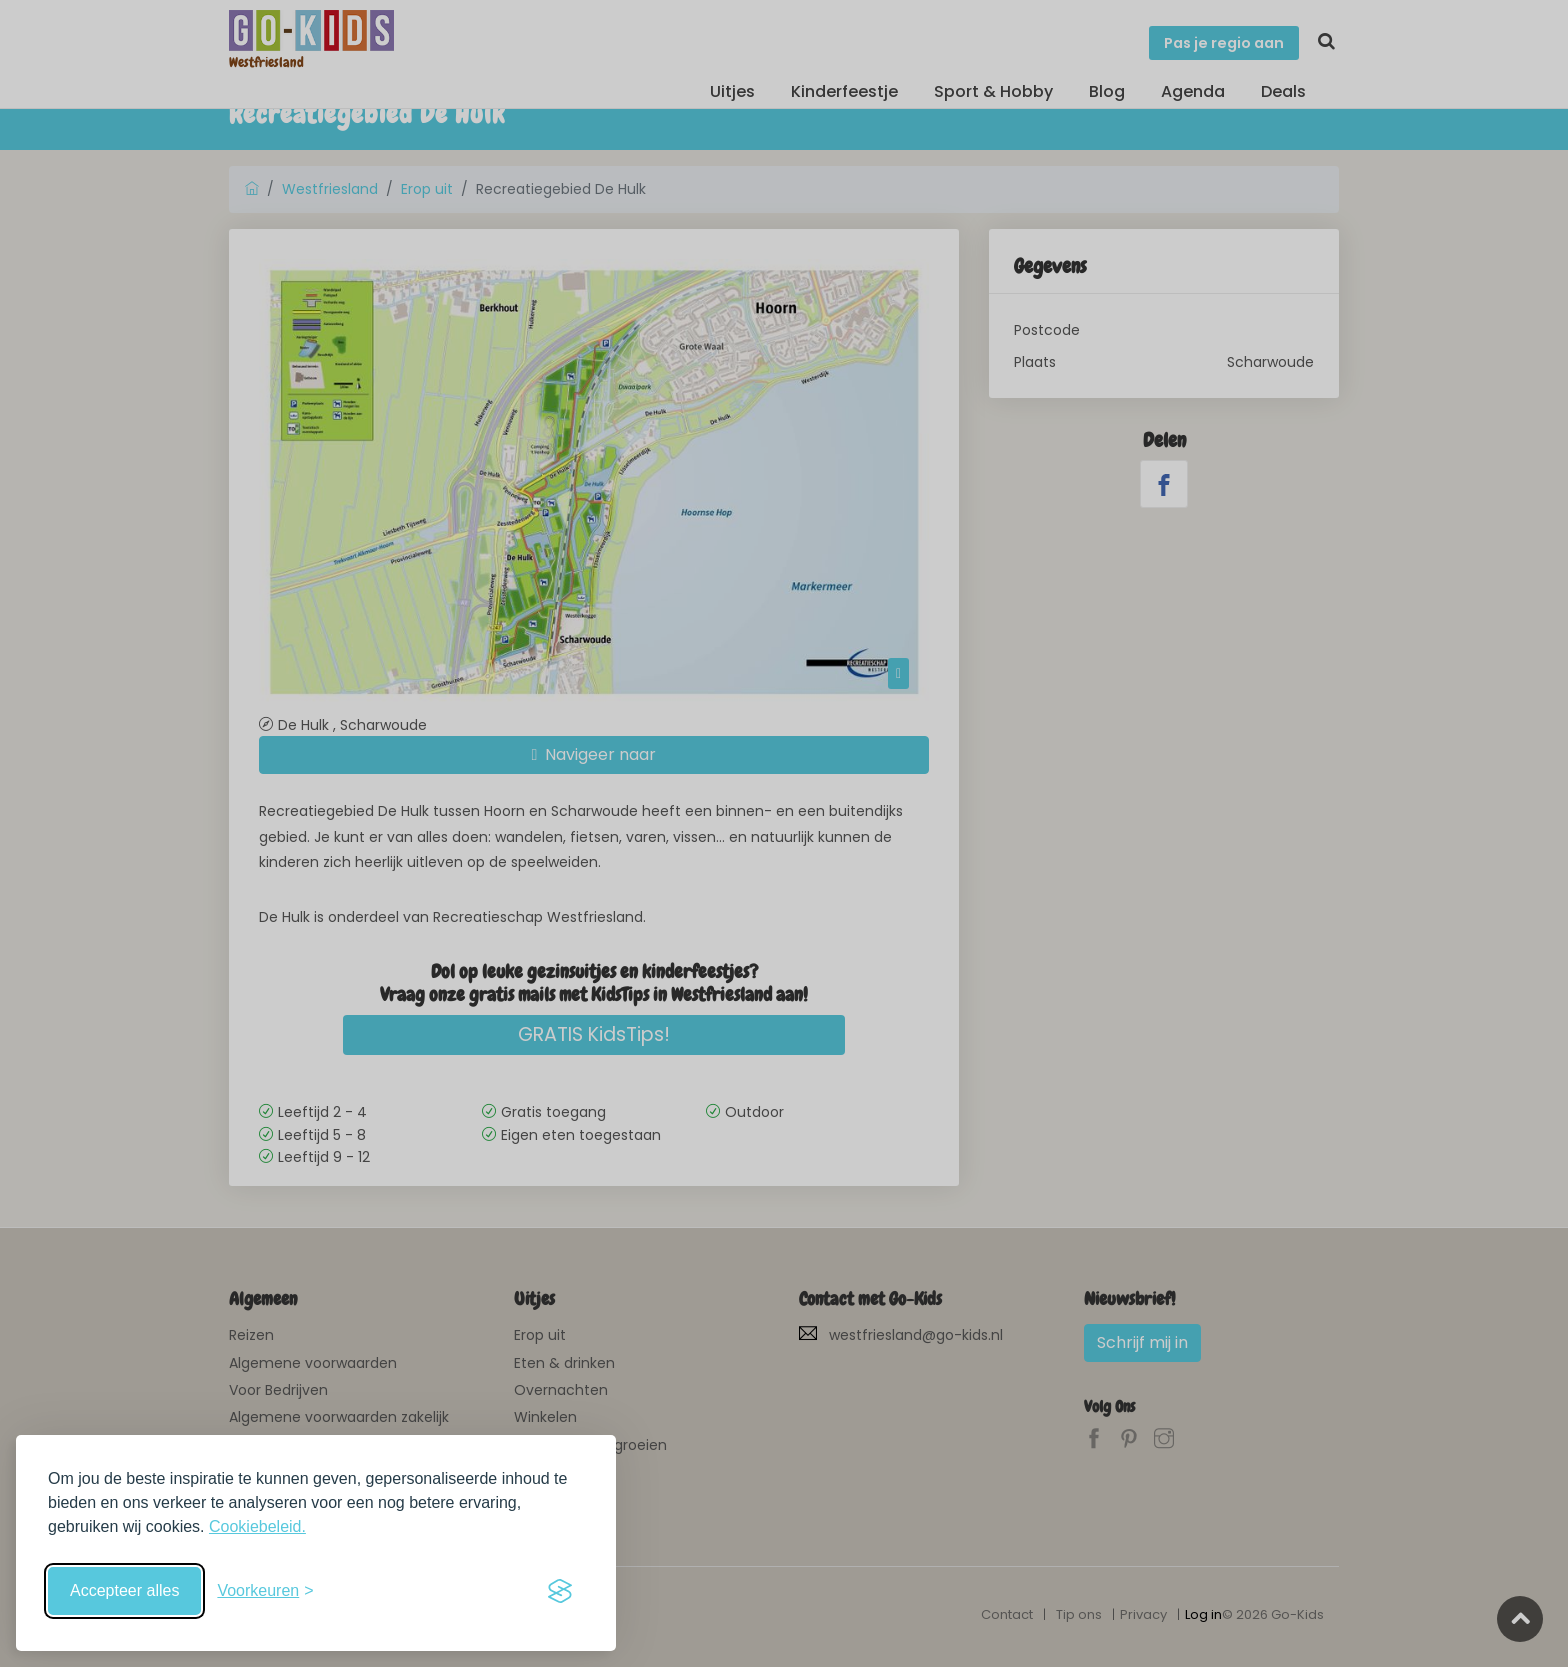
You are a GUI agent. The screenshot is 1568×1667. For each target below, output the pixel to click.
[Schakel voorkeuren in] (265, 1591)
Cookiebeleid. (257, 1526)
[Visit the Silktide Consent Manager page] (560, 1591)
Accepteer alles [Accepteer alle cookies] (124, 1590)
